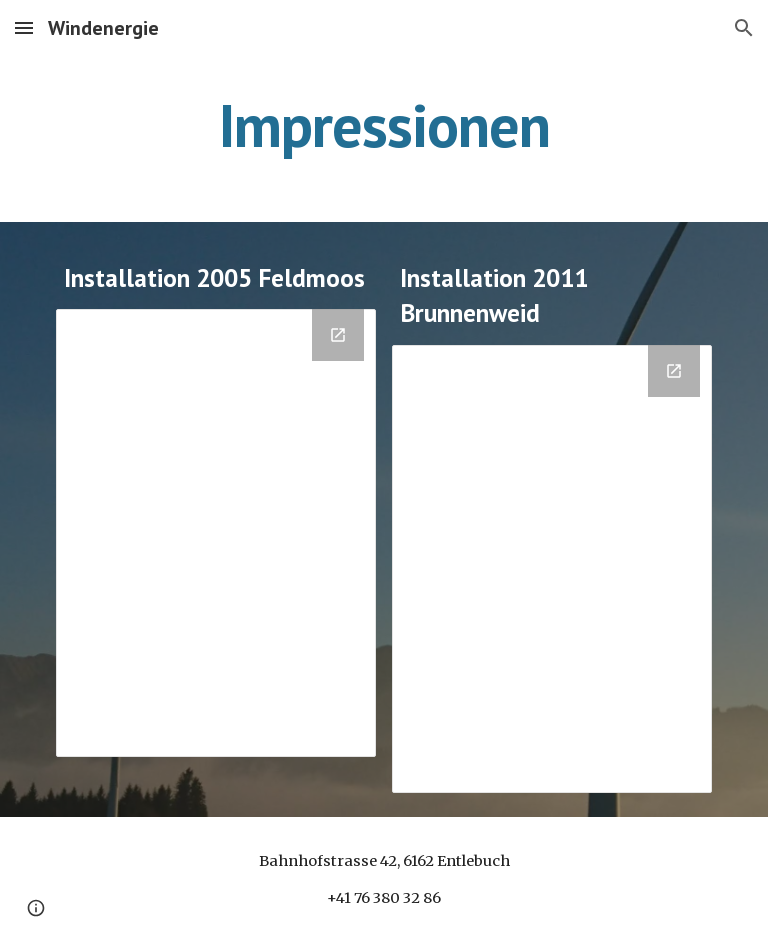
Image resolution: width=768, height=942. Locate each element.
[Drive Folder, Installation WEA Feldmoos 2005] (215, 533)
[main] (383, 125)
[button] (24, 27)
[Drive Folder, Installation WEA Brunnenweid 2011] (551, 569)
